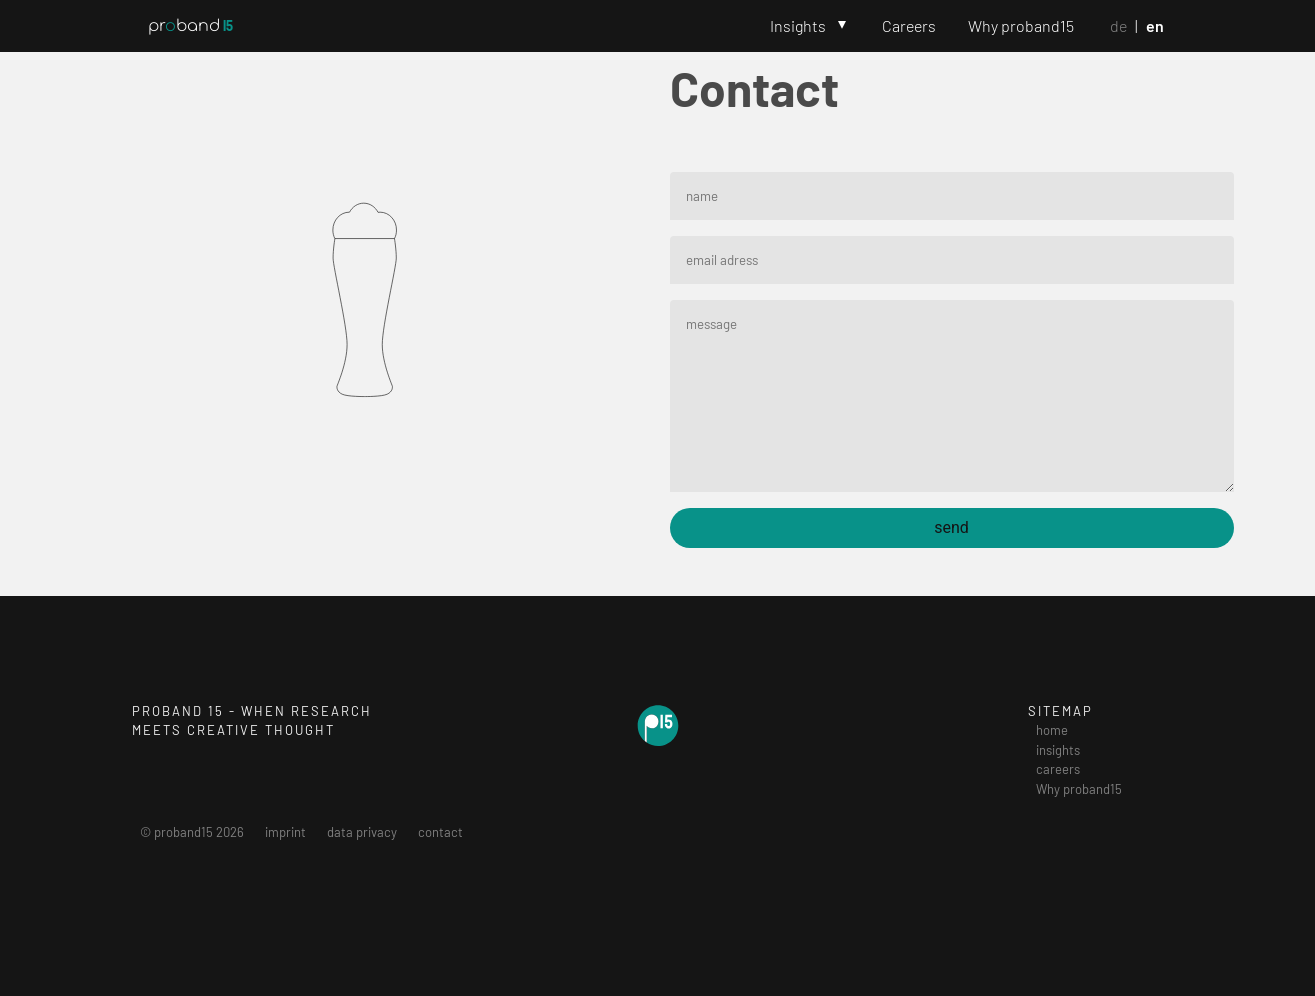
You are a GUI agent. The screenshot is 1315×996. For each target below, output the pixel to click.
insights (1058, 750)
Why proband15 (1021, 25)
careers (1058, 769)
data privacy (362, 832)
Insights (798, 25)
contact (440, 832)
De (1118, 25)
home (1052, 730)
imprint (285, 832)
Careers (909, 25)
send (951, 527)
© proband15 (192, 832)
